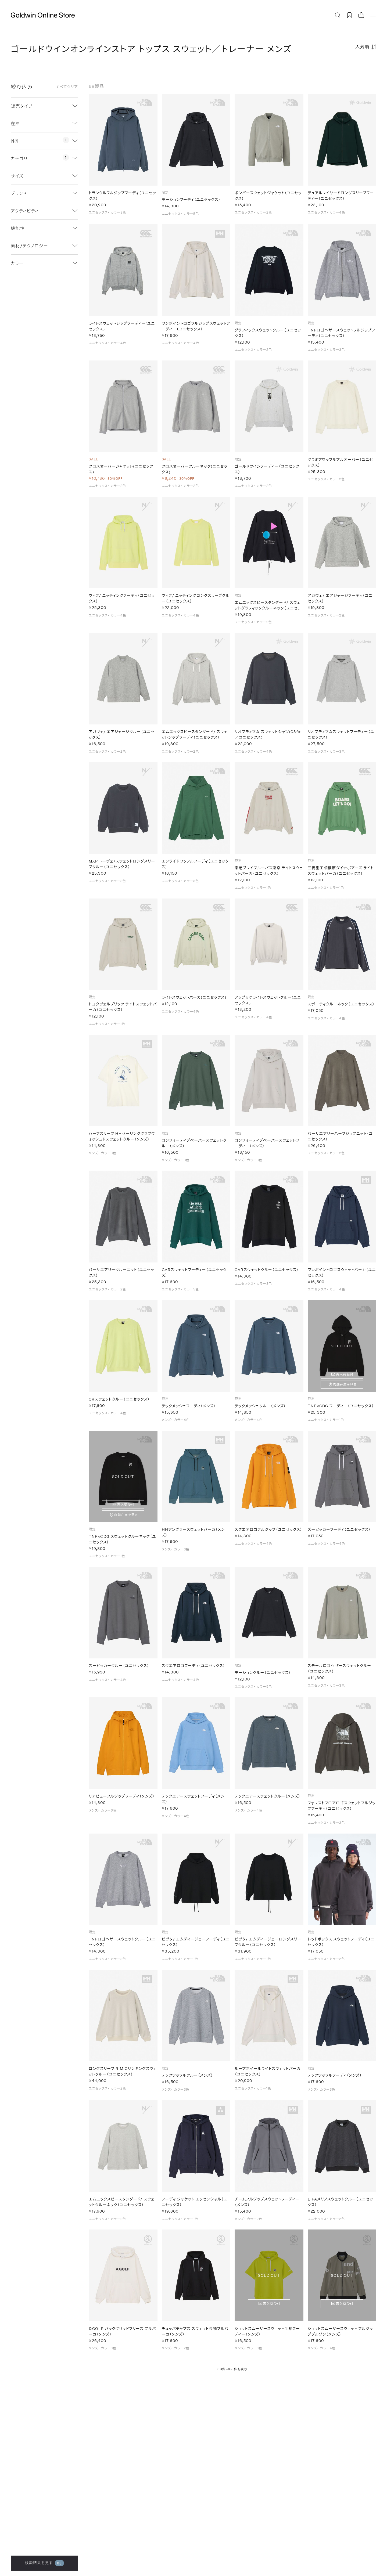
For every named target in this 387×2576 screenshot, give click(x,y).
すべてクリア (67, 87)
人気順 (362, 46)
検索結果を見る (44, 2563)
